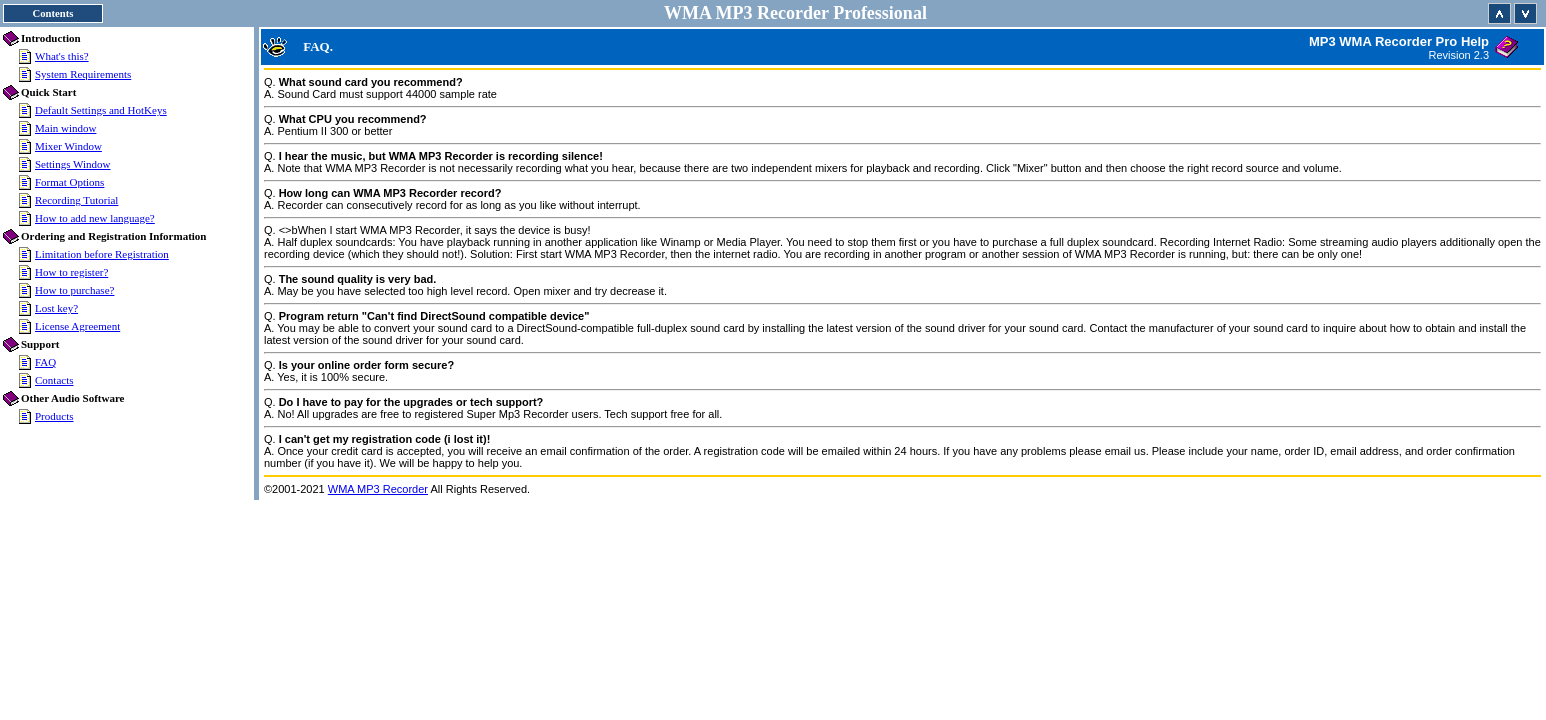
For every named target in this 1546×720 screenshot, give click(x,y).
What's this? (62, 56)
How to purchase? (74, 290)
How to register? (71, 272)
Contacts (54, 380)
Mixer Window (68, 146)
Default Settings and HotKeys (101, 110)
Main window (65, 128)
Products (54, 416)
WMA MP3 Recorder (378, 489)
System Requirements (83, 74)
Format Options (69, 182)
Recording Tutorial (76, 200)
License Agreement (77, 326)
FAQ (45, 362)
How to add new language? (95, 218)
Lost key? (56, 308)
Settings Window (72, 164)
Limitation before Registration (102, 254)
